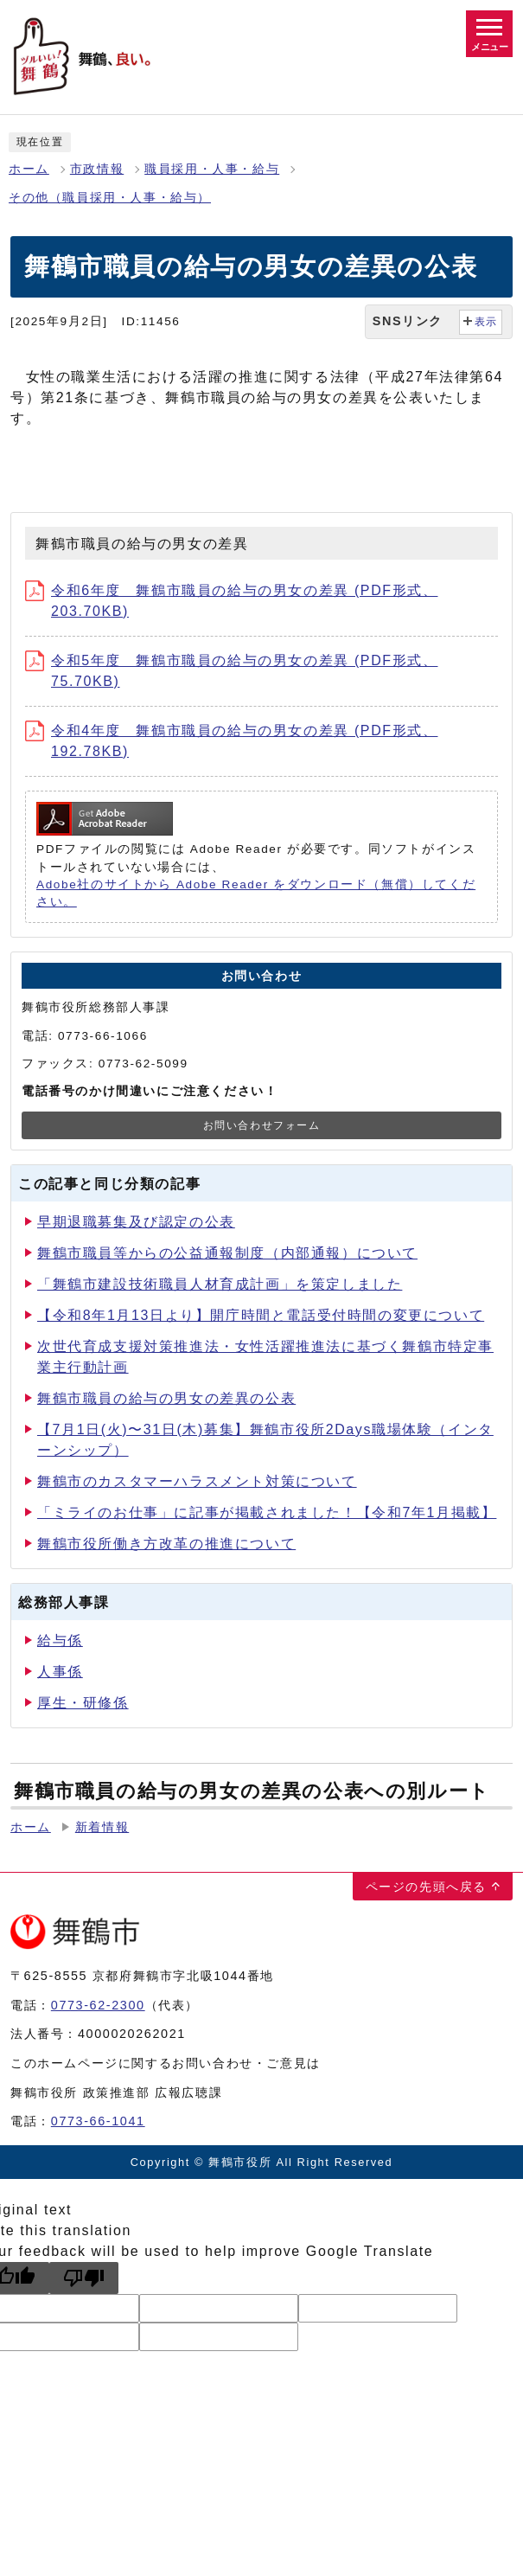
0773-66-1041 (98, 2121)
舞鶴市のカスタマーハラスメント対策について (197, 1481)
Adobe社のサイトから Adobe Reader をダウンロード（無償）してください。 (255, 893)
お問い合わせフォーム (262, 1125)
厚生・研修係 (83, 1702)
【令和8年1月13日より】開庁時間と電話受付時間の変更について (260, 1315)
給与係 (60, 1640)
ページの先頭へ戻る (426, 1887)
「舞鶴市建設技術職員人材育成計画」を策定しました (219, 1284)
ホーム (29, 169)
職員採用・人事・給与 (211, 169)
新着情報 (102, 1827)
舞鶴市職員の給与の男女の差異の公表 (166, 1398)
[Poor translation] (83, 2278)
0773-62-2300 (98, 2005)
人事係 (60, 1671)
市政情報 (97, 169)
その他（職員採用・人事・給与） (110, 197)
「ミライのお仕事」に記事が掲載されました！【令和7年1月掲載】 (266, 1512)
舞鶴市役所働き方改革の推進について (166, 1543)
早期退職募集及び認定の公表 (136, 1221)
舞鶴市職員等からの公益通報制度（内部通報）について (227, 1253)
